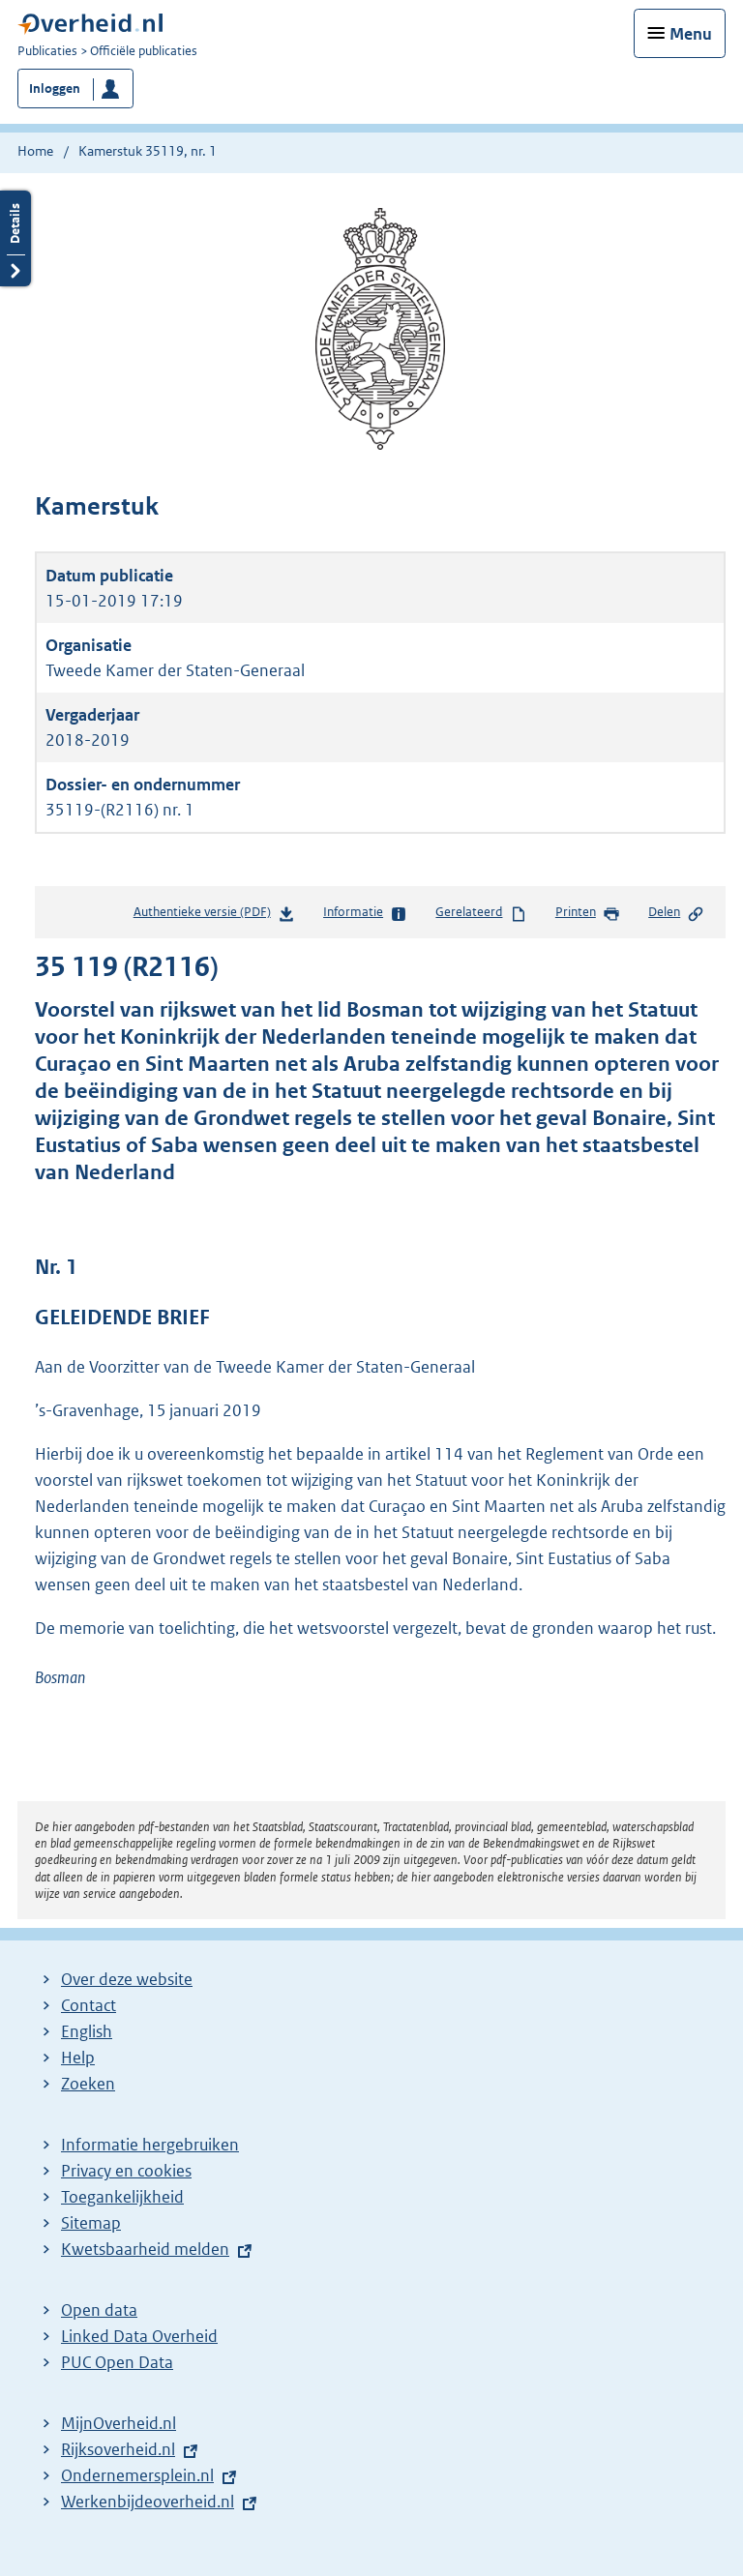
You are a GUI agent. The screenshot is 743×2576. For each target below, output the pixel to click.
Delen (676, 913)
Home (35, 151)
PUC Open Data (117, 2362)
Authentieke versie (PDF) (214, 916)
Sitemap (91, 2223)
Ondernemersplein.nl (137, 2475)
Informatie (365, 913)
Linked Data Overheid (139, 2336)
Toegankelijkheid (122, 2196)
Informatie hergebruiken (150, 2144)
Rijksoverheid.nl (118, 2449)
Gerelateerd (480, 913)
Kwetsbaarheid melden (145, 2249)
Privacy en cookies (126, 2170)
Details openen (15, 238)
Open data (99, 2310)
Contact (88, 2005)
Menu (690, 33)
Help (78, 2057)
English (86, 2031)
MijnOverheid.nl (118, 2423)
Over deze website (127, 1979)
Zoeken (88, 2083)
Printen (587, 913)
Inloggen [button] (54, 88)
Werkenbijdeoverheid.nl (147, 2501)
